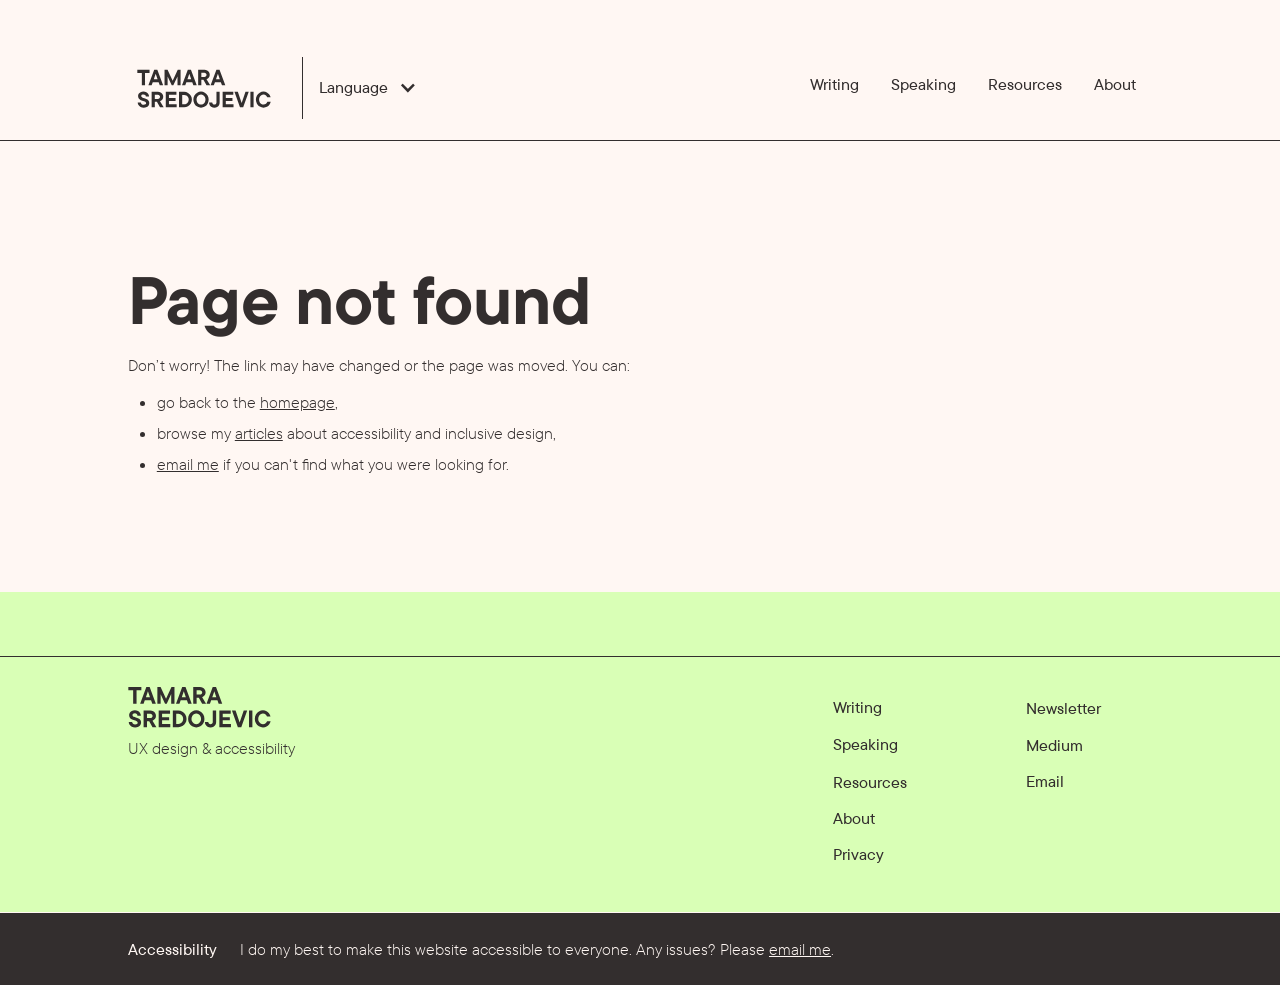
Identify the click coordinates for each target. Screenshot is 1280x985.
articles (259, 433)
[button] (377, 88)
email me (188, 464)
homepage (297, 402)
